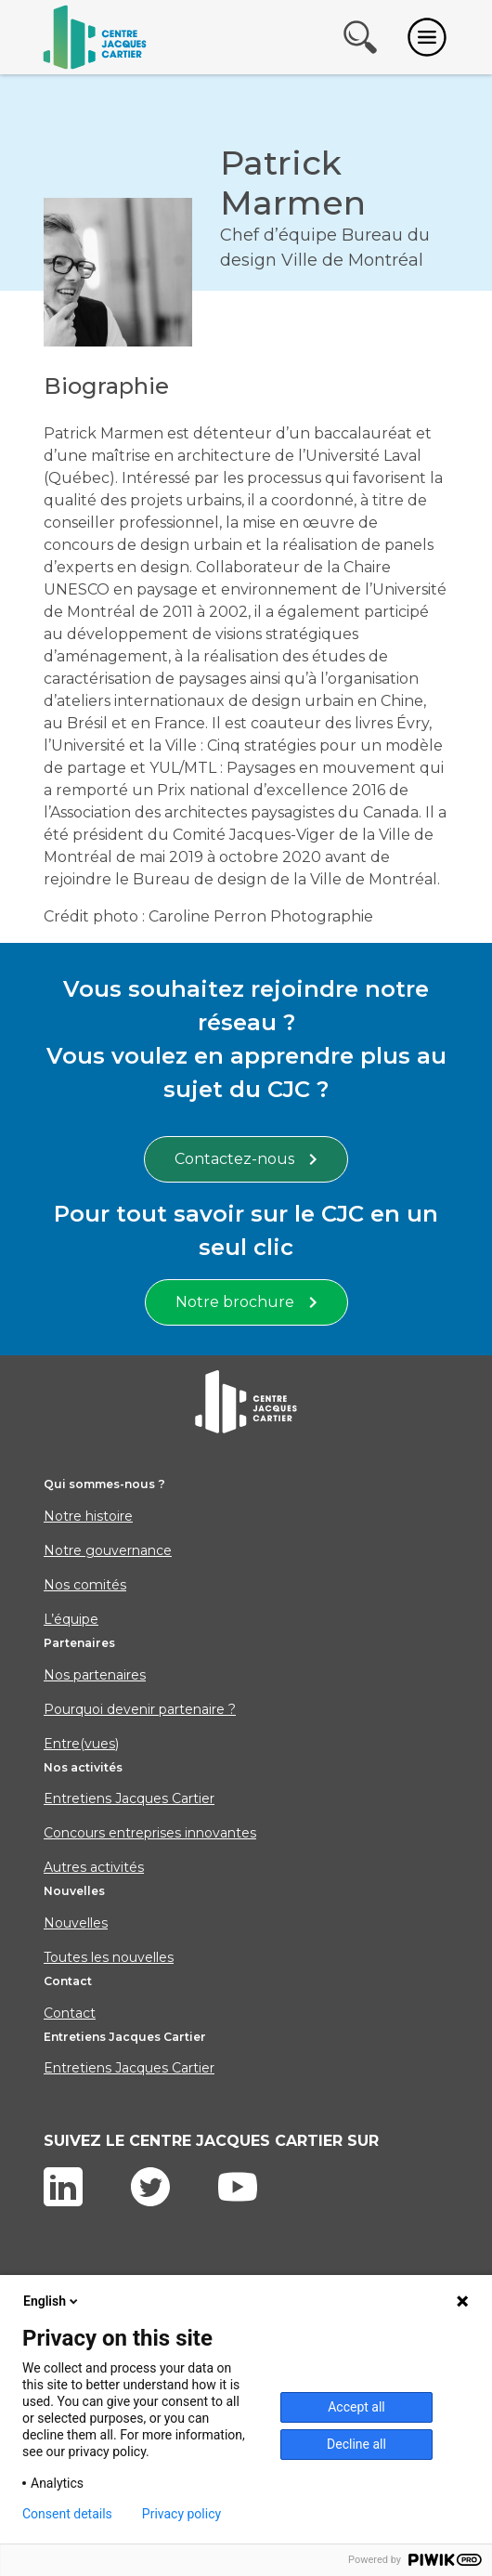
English (52, 2301)
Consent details (67, 2513)
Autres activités (94, 1867)
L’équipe (71, 1619)
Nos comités (85, 1584)
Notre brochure (246, 1302)
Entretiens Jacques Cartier (129, 1798)
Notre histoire (88, 1516)
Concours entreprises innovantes (150, 1832)
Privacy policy (181, 2513)
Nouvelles (76, 1923)
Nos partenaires (95, 1675)
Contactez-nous (246, 1159)
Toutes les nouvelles (109, 1957)
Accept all (356, 2406)
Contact (70, 2013)
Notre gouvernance (108, 1550)
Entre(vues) (81, 1743)
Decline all (356, 2444)
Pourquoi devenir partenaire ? (140, 1709)
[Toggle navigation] (427, 37)
